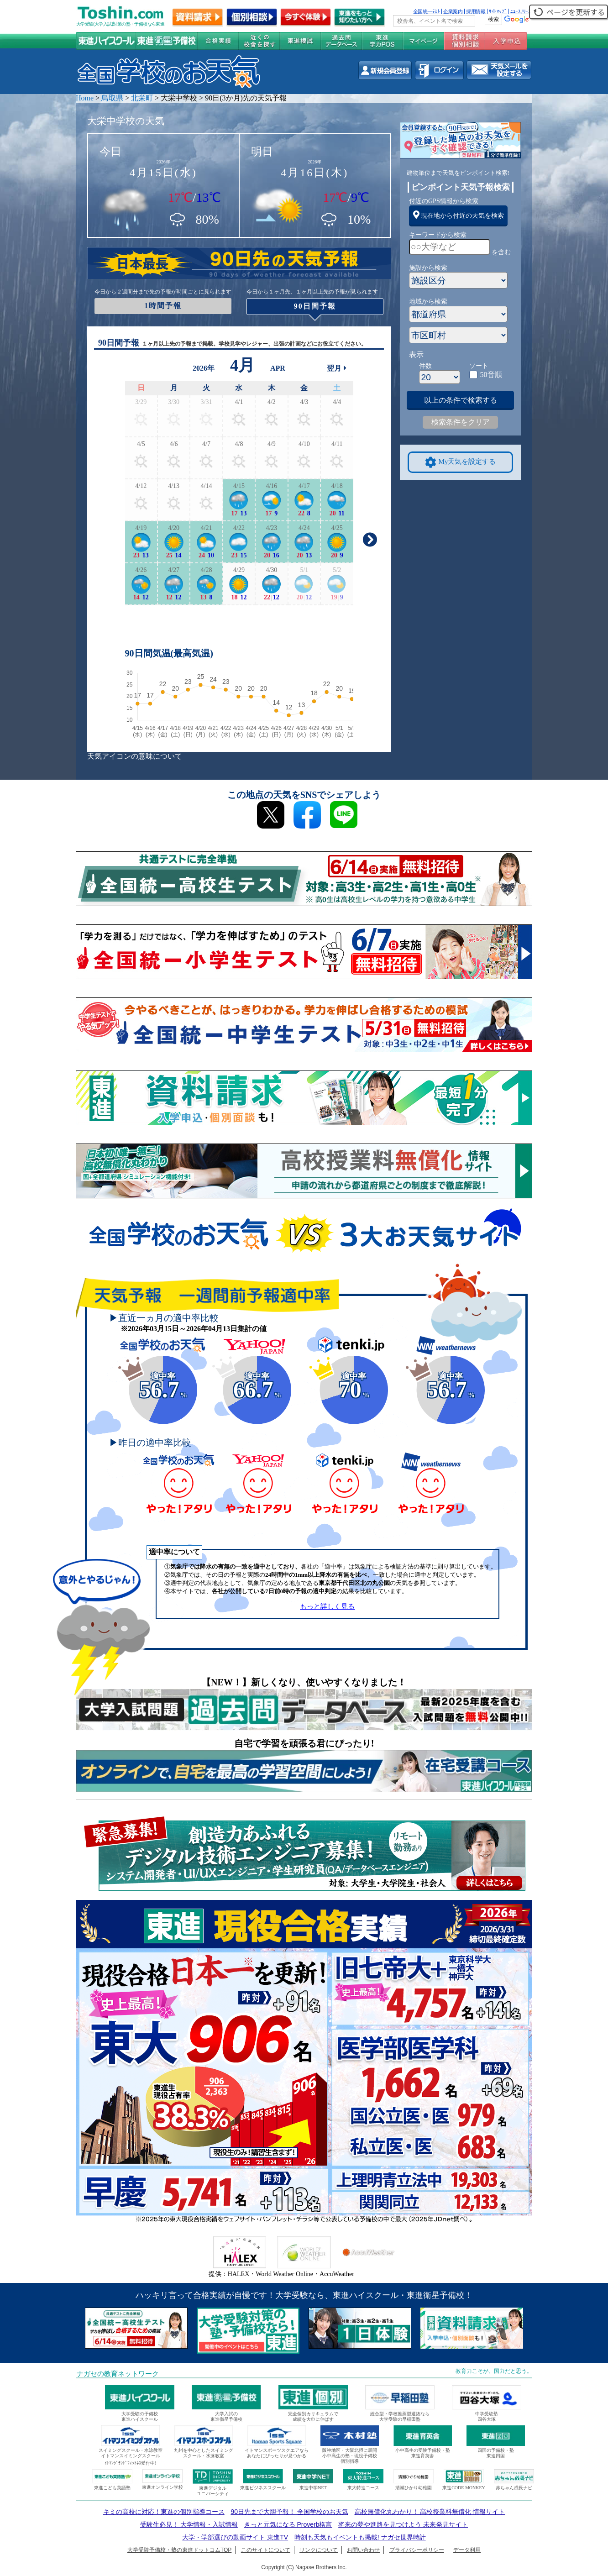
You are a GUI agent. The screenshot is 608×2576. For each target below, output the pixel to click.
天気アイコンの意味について (134, 756)
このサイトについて (265, 2550)
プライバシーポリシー (416, 2550)
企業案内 (452, 11)
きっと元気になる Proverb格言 (288, 2524)
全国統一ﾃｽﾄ (426, 11)
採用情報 (475, 11)
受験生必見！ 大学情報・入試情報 (189, 2524)
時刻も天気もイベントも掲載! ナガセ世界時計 (360, 2537)
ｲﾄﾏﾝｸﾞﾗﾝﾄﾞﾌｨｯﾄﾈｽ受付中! (130, 2463)
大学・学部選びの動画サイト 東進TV (235, 2537)
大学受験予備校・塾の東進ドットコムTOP (179, 2550)
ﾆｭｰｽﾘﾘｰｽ (520, 11)
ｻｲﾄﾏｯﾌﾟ (498, 11)
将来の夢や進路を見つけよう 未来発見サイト (403, 2524)
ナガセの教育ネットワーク (118, 2373)
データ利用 (467, 2550)
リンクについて (318, 2550)
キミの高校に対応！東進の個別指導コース (164, 2511)
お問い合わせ (363, 2550)
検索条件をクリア (460, 422)
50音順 (491, 374)
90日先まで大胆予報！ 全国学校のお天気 (289, 2511)
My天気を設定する (460, 462)
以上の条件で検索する (460, 400)
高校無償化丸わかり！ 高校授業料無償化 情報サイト (430, 2511)
